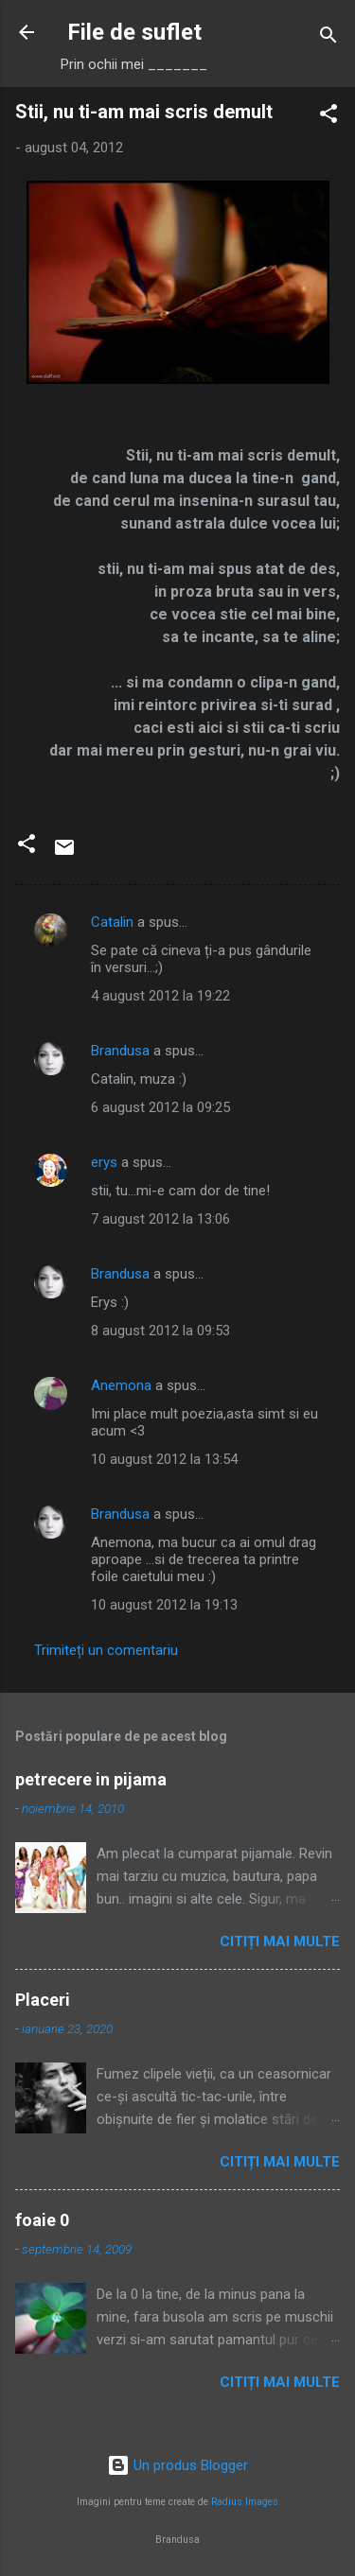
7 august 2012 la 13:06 (160, 1218)
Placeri (42, 2000)
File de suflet (134, 32)
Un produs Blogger (177, 2465)
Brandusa (120, 1050)
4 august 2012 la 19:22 (160, 995)
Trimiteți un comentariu (106, 1650)
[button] (328, 116)
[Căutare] (328, 38)
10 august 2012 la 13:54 (164, 1459)
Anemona (121, 1385)
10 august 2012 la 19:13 (164, 1604)
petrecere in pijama (91, 1779)
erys (104, 1162)
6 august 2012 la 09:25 (160, 1107)
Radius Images (244, 2502)
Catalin (112, 922)
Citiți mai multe (280, 1941)
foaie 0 (42, 2220)
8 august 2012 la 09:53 (160, 1330)
